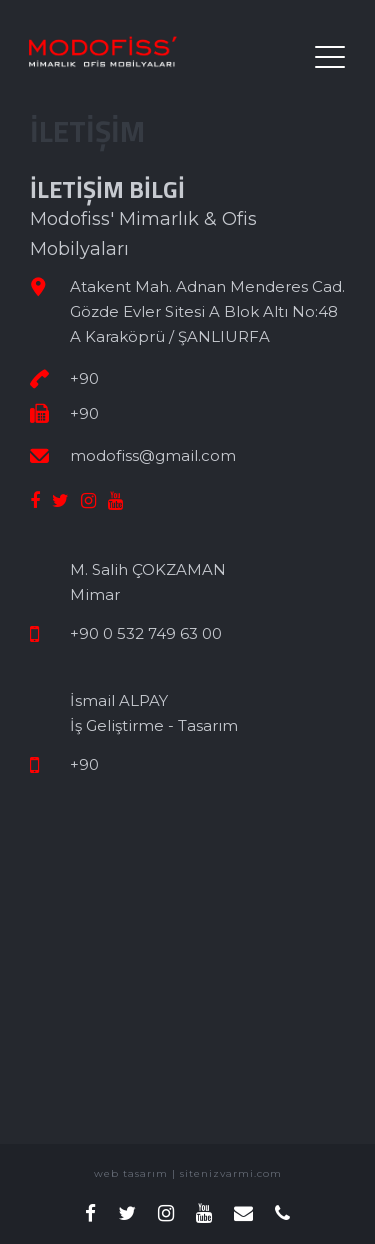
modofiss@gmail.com (153, 455)
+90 (84, 378)
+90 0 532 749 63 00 (146, 633)
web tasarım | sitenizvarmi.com (188, 1173)
